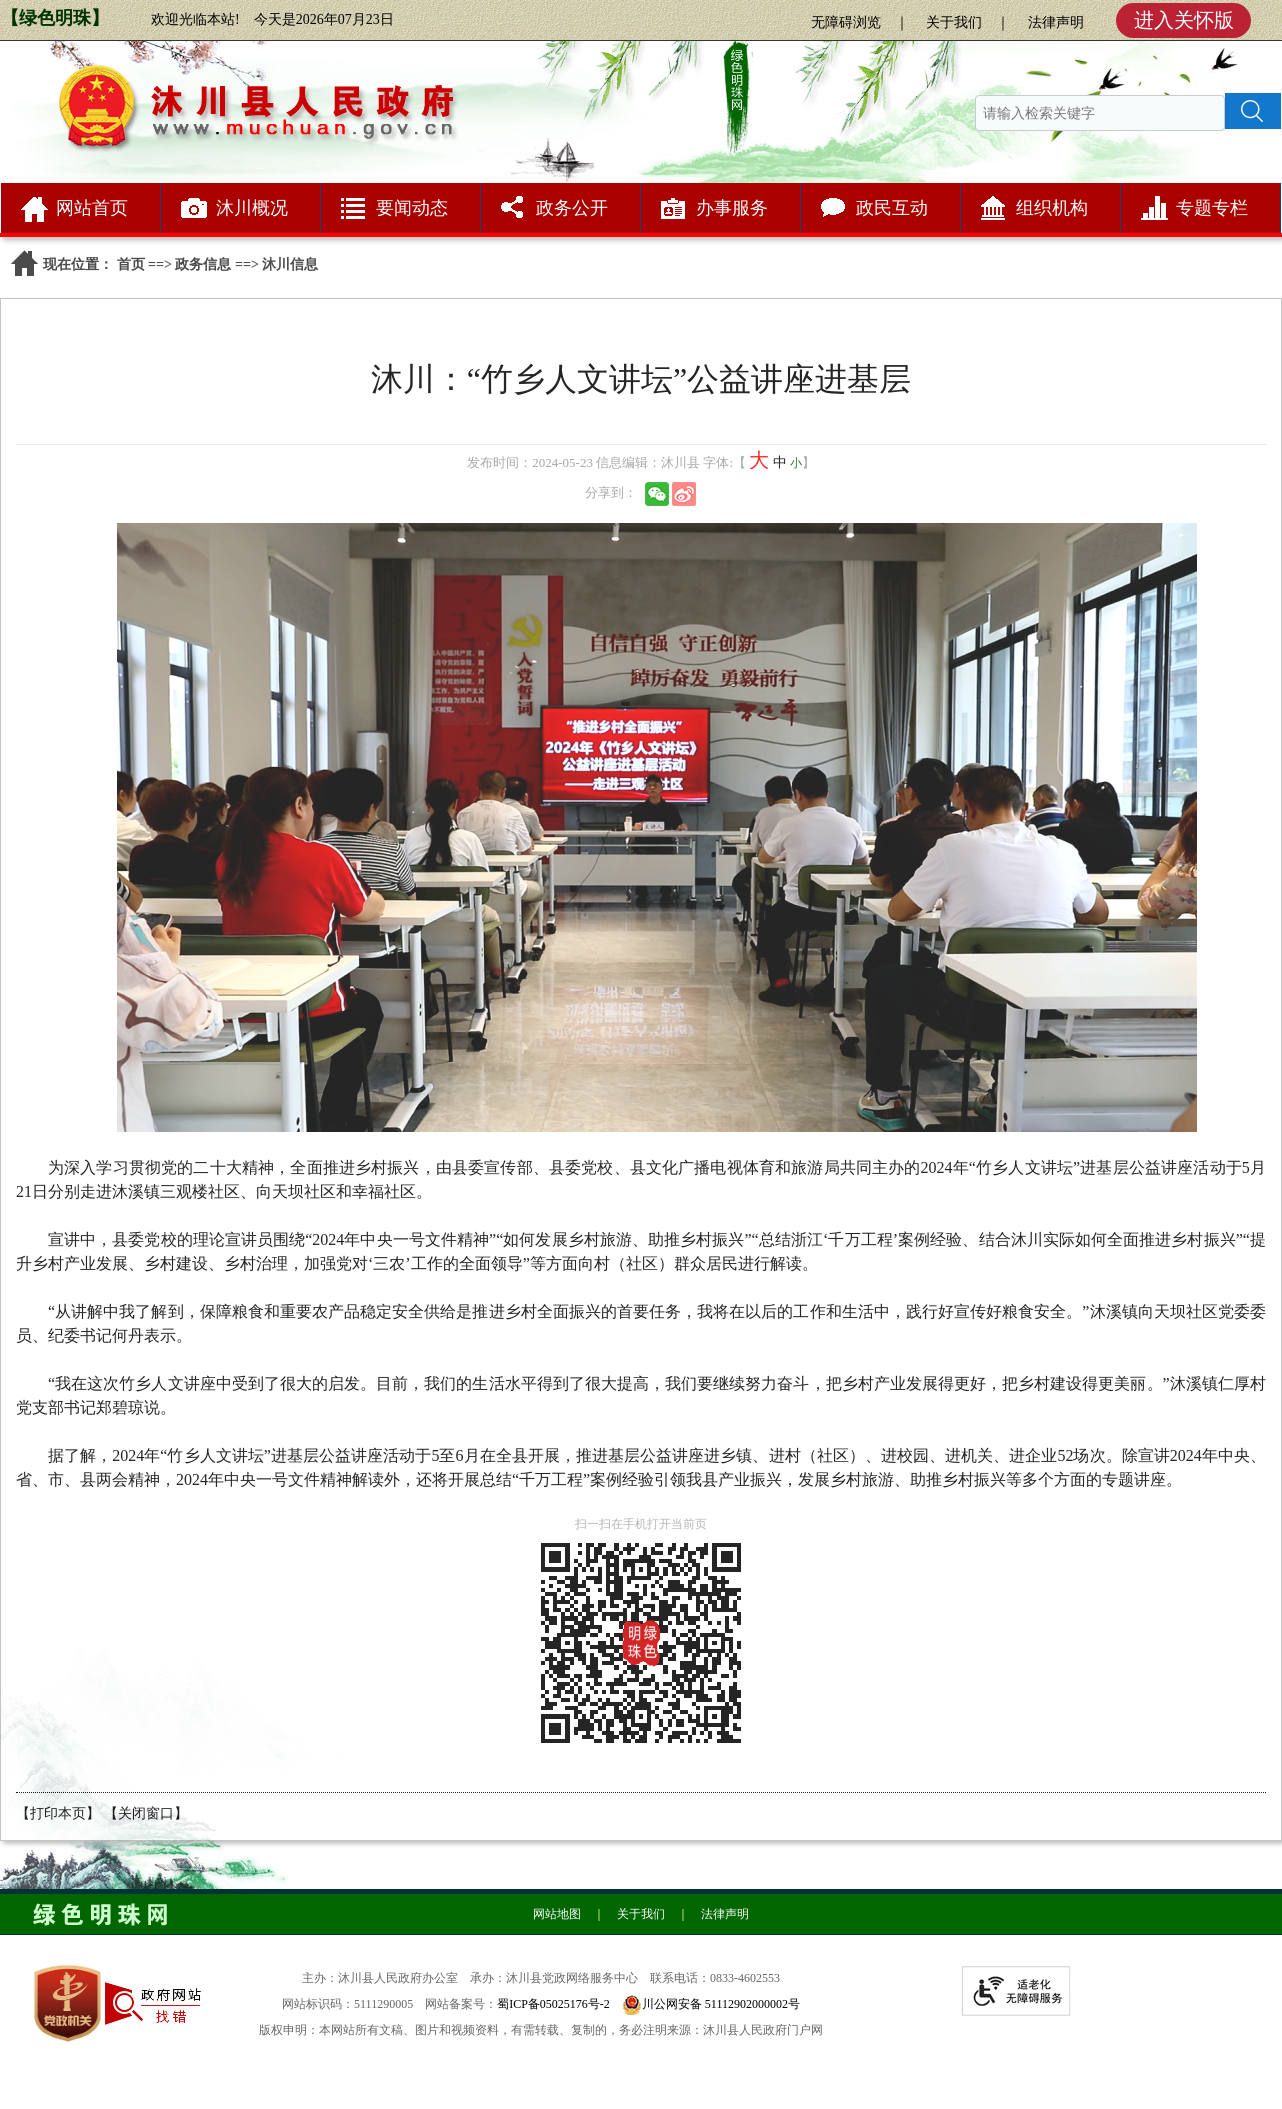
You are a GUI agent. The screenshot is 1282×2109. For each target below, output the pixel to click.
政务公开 (572, 208)
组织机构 (1052, 208)
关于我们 (954, 22)
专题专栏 (1212, 208)
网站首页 (92, 208)
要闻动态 (412, 208)
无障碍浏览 (846, 22)
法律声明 (1056, 22)
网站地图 (557, 1914)
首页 (131, 264)
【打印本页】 (58, 1813)
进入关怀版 (1184, 20)
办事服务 (732, 208)
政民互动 (892, 208)
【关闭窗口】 (146, 1813)
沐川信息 (290, 264)
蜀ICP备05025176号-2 (553, 2004)
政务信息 (203, 264)
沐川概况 (252, 208)
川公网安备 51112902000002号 (721, 2004)
